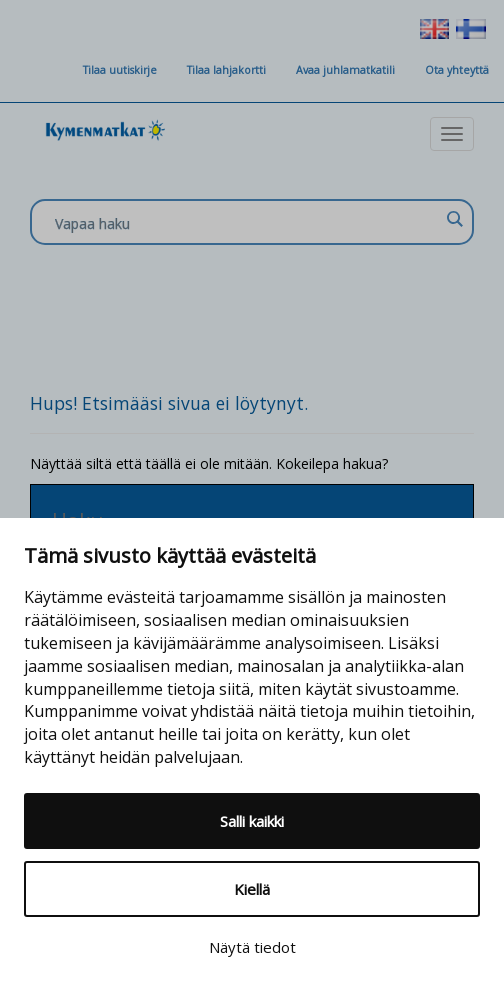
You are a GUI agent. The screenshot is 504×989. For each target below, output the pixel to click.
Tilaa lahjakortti (226, 70)
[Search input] (247, 223)
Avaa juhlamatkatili (345, 70)
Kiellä (252, 889)
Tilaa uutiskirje (120, 70)
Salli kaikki (252, 821)
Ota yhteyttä (457, 70)
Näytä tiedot (252, 947)
